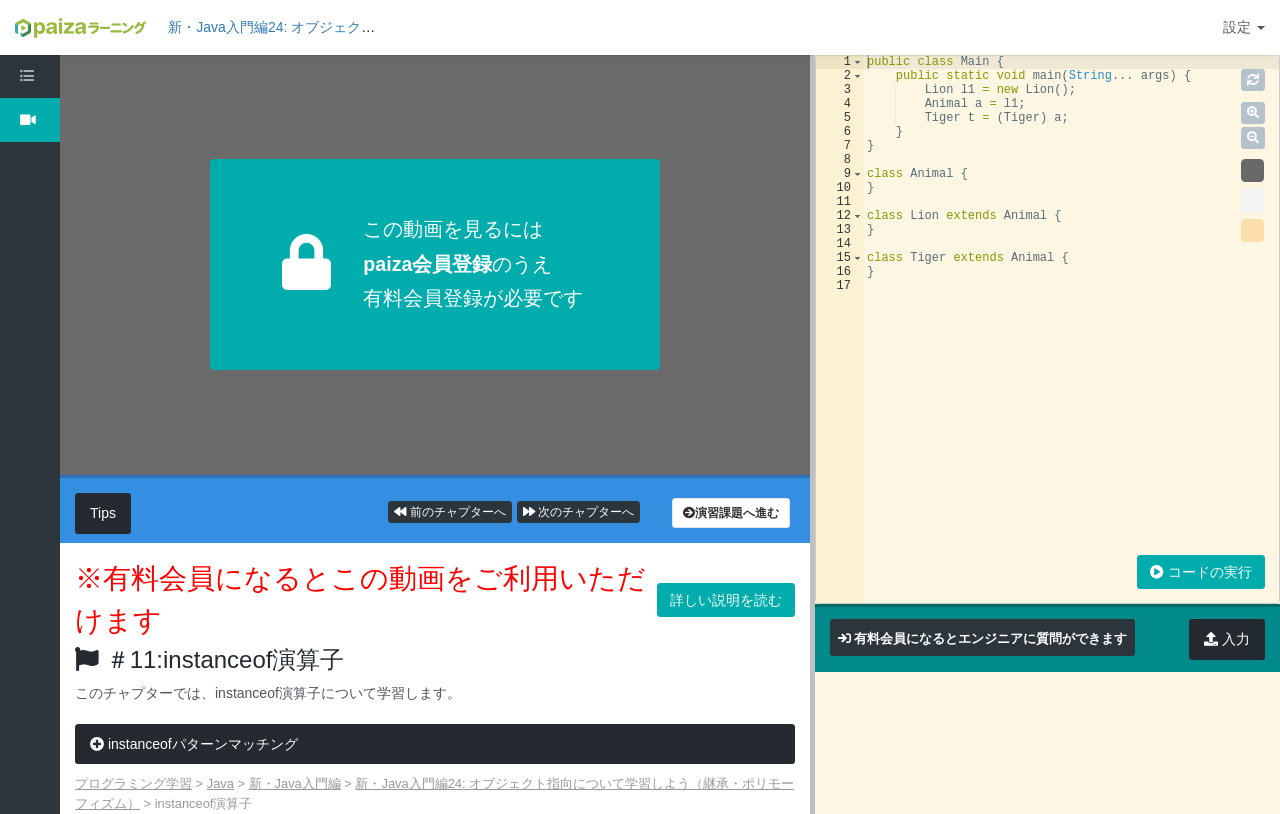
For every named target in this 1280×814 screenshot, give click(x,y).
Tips (103, 513)
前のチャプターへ (449, 512)
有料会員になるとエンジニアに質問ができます (990, 638)
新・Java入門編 (295, 783)
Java (220, 783)
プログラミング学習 (133, 783)
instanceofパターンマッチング (194, 744)
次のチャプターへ (578, 512)
